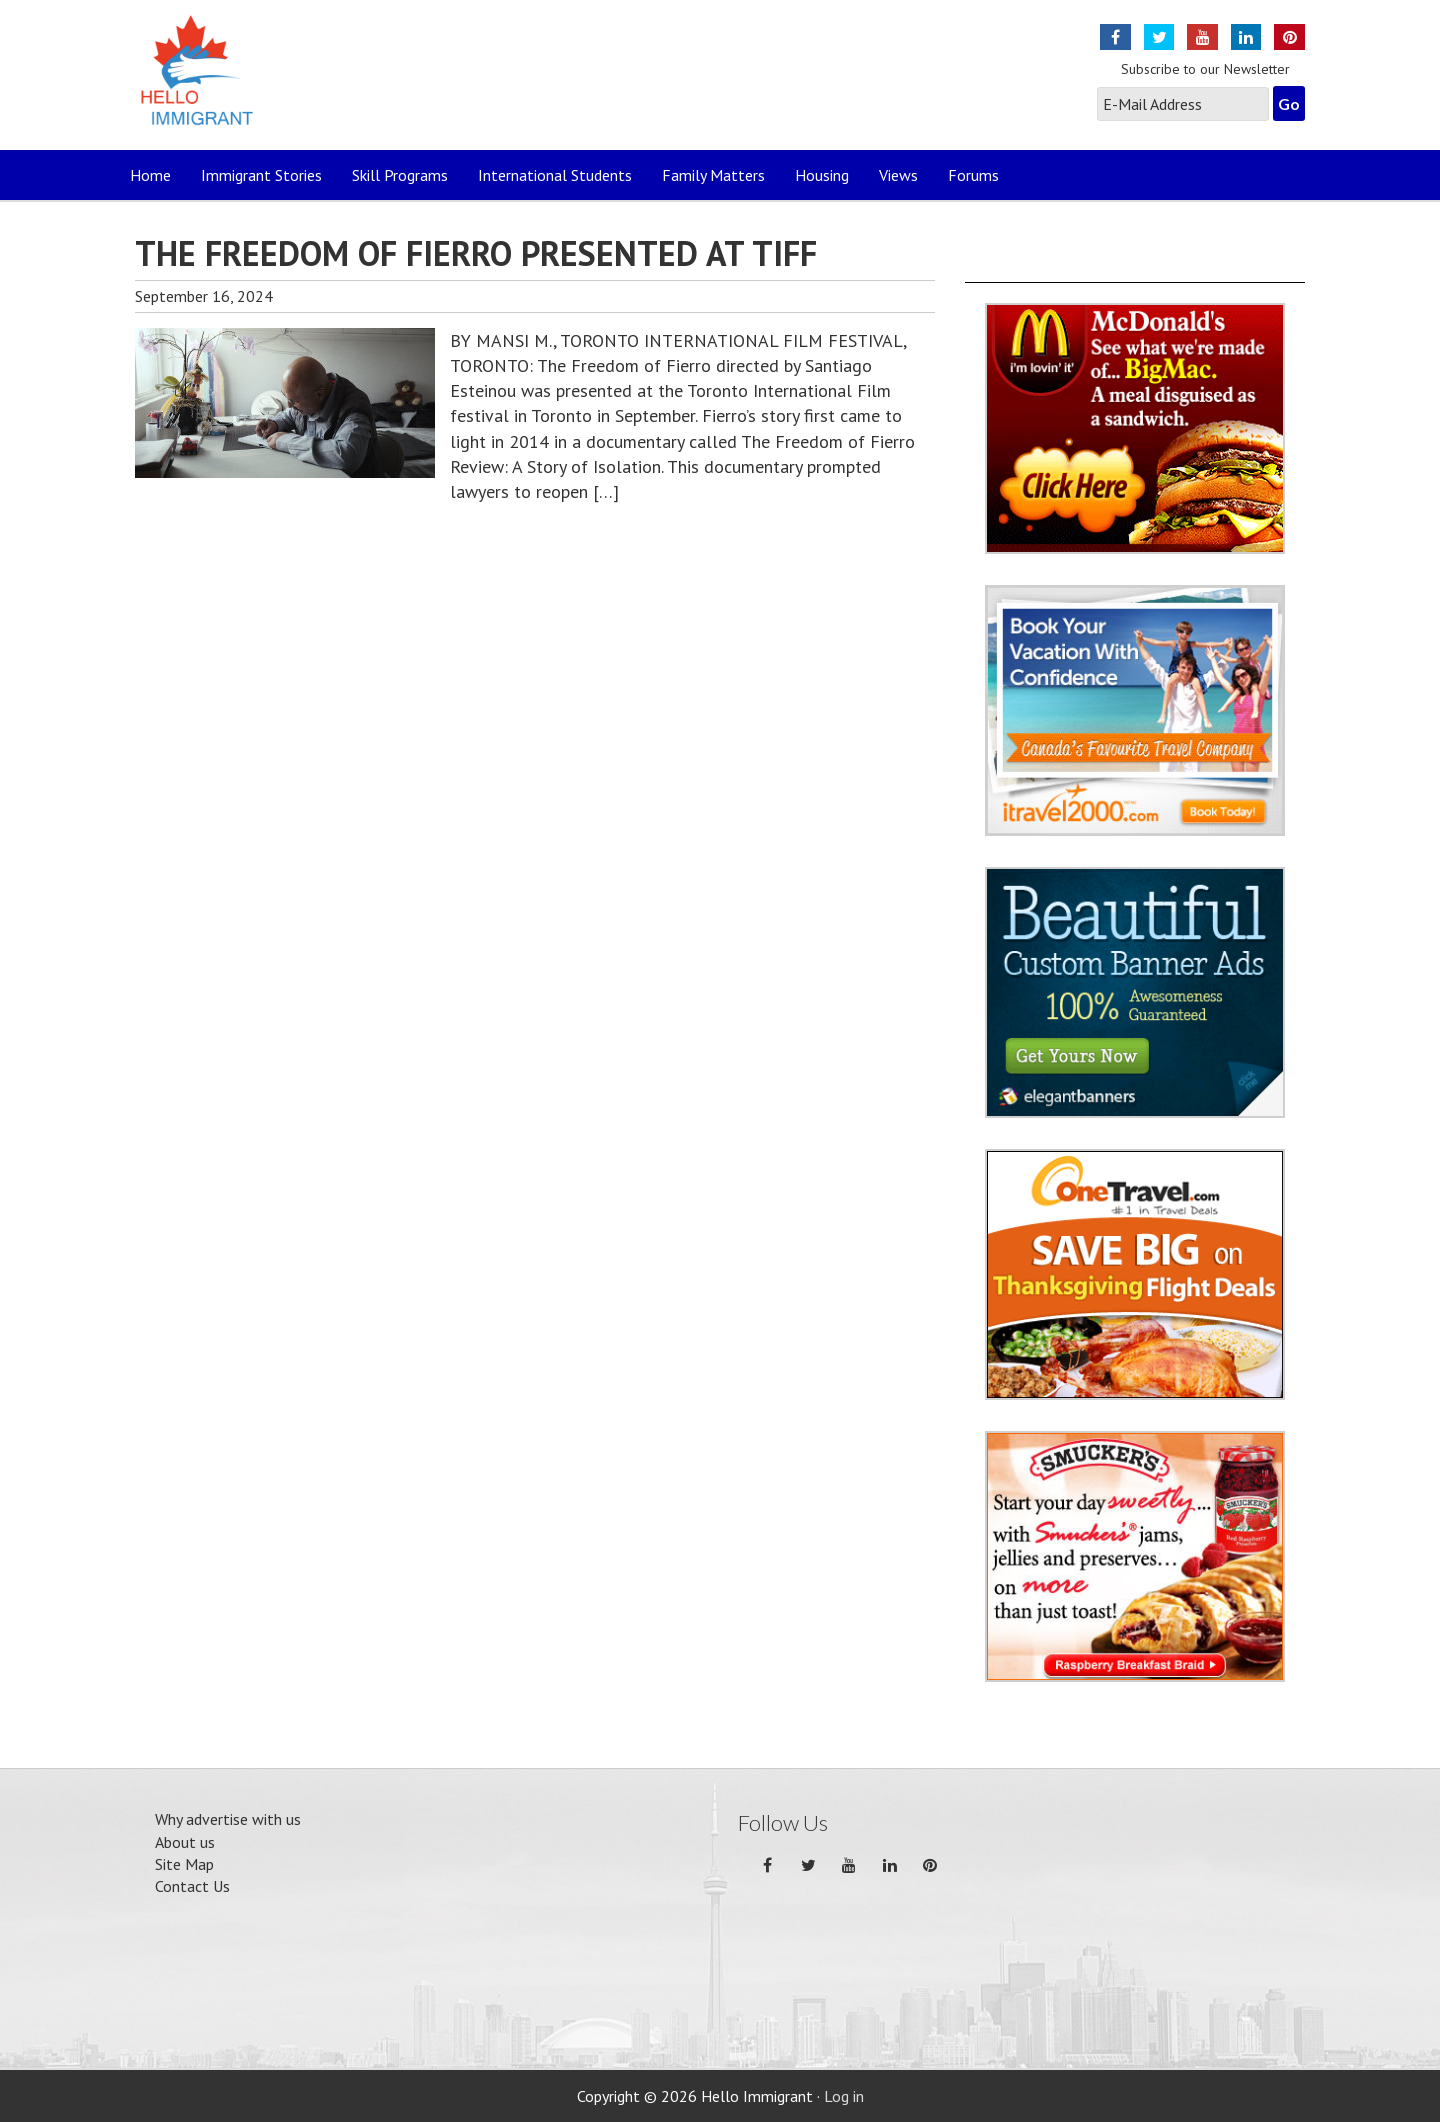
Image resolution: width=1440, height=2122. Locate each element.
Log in (844, 2096)
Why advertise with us (228, 1819)
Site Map (184, 1864)
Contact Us (192, 1886)
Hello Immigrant (202, 82)
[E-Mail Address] (1183, 104)
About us (185, 1842)
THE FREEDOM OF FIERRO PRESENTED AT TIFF (476, 253)
